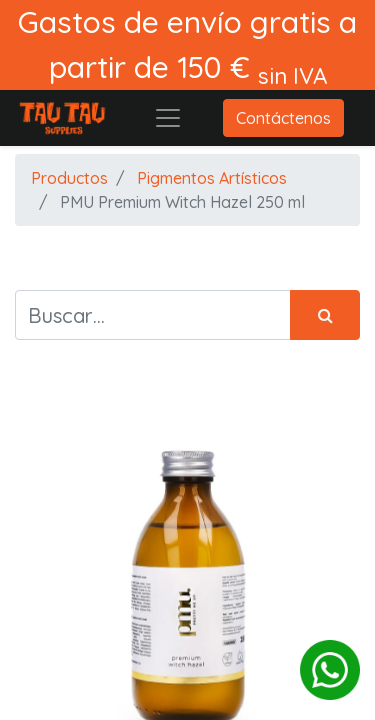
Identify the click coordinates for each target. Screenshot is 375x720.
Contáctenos (283, 118)
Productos (69, 178)
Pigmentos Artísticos (212, 178)
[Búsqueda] (325, 315)
